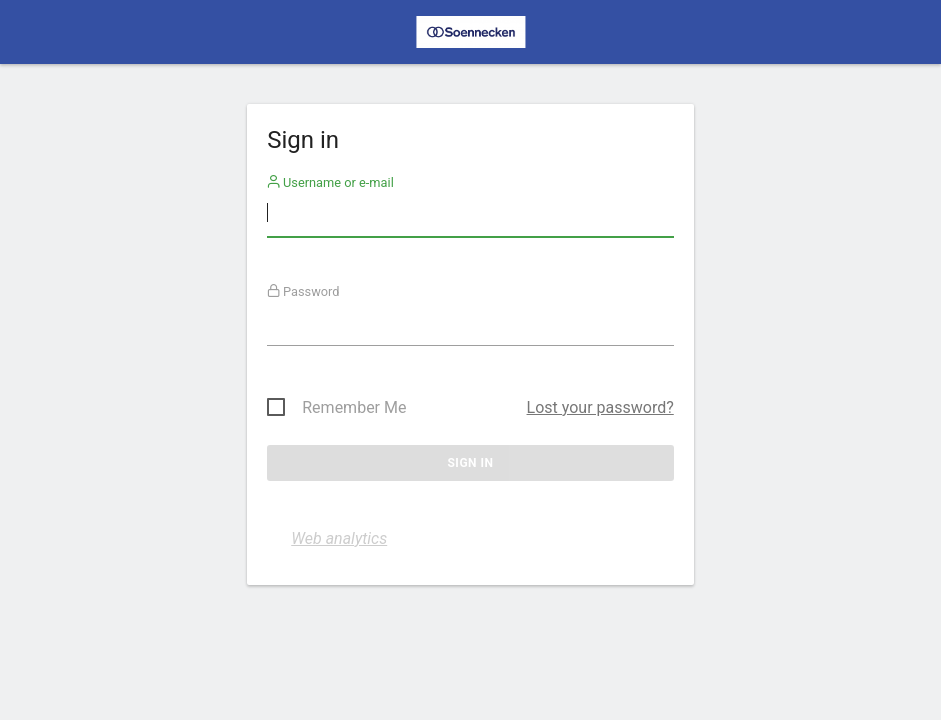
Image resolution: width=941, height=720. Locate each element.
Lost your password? (600, 407)
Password (303, 291)
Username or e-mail (330, 182)
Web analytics (339, 538)
